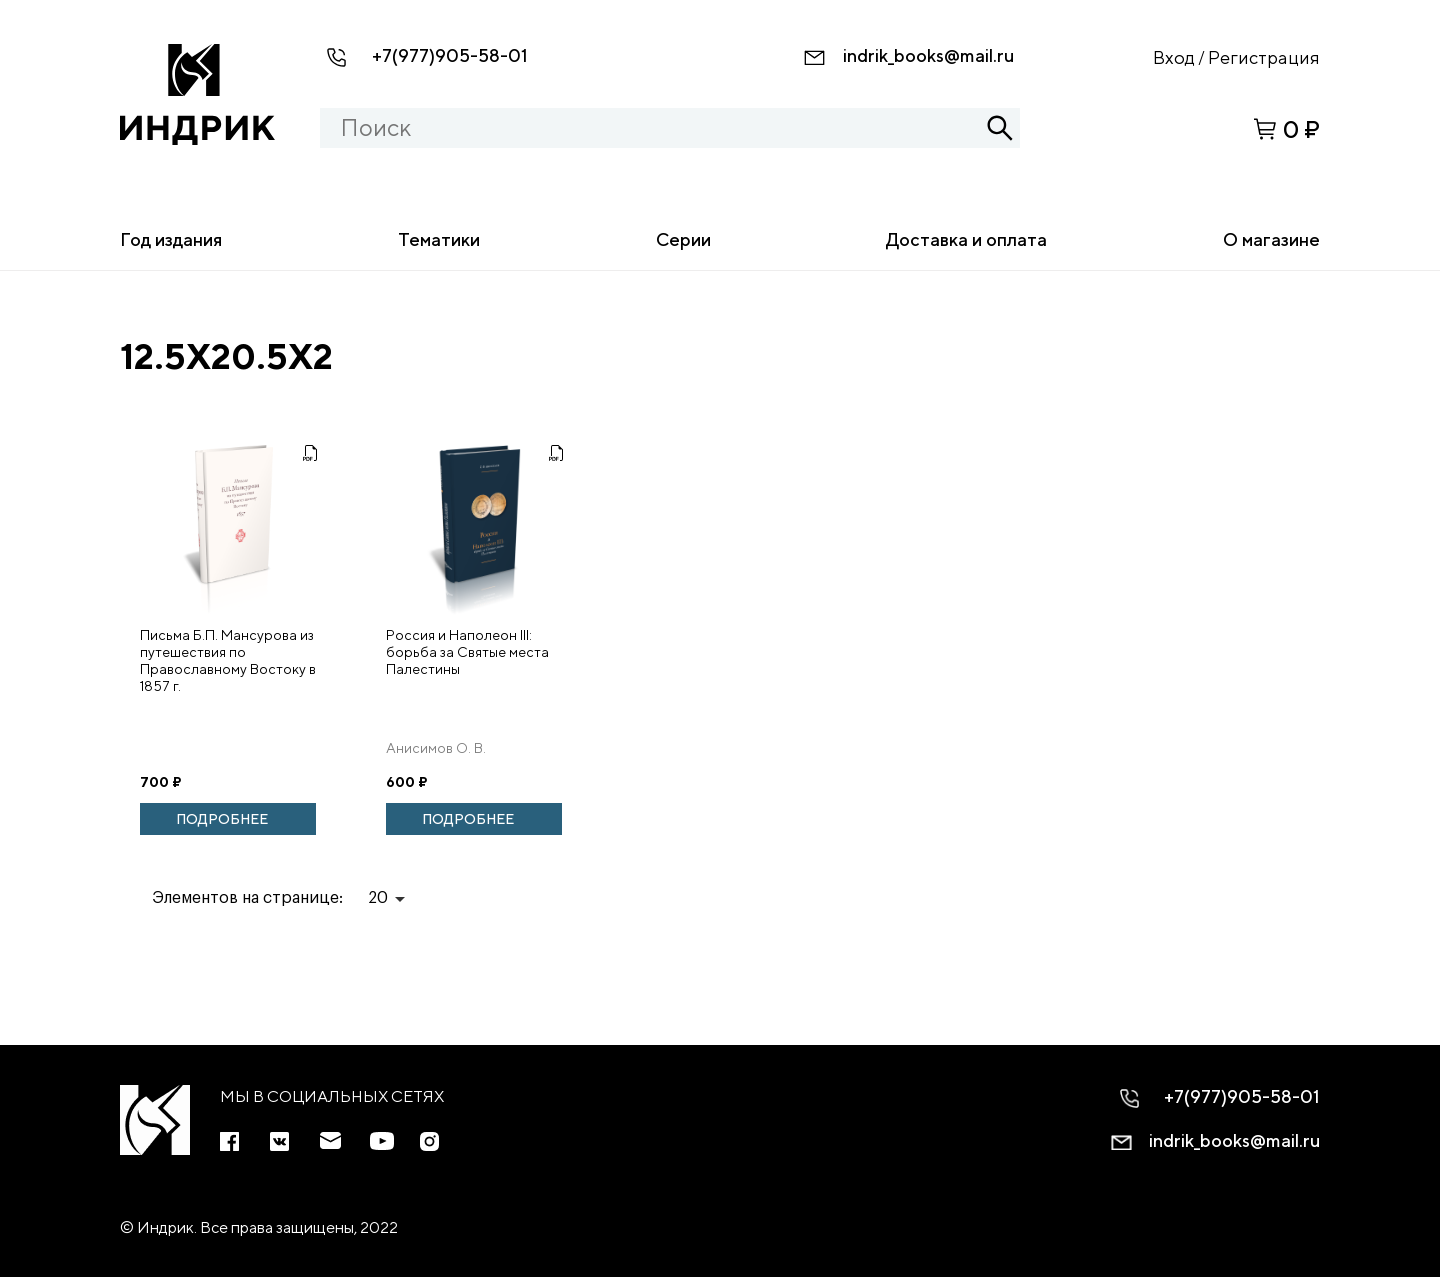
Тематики (439, 239)
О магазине (1271, 239)
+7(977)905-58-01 (450, 55)
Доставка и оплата (966, 239)
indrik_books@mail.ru (928, 55)
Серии (683, 239)
